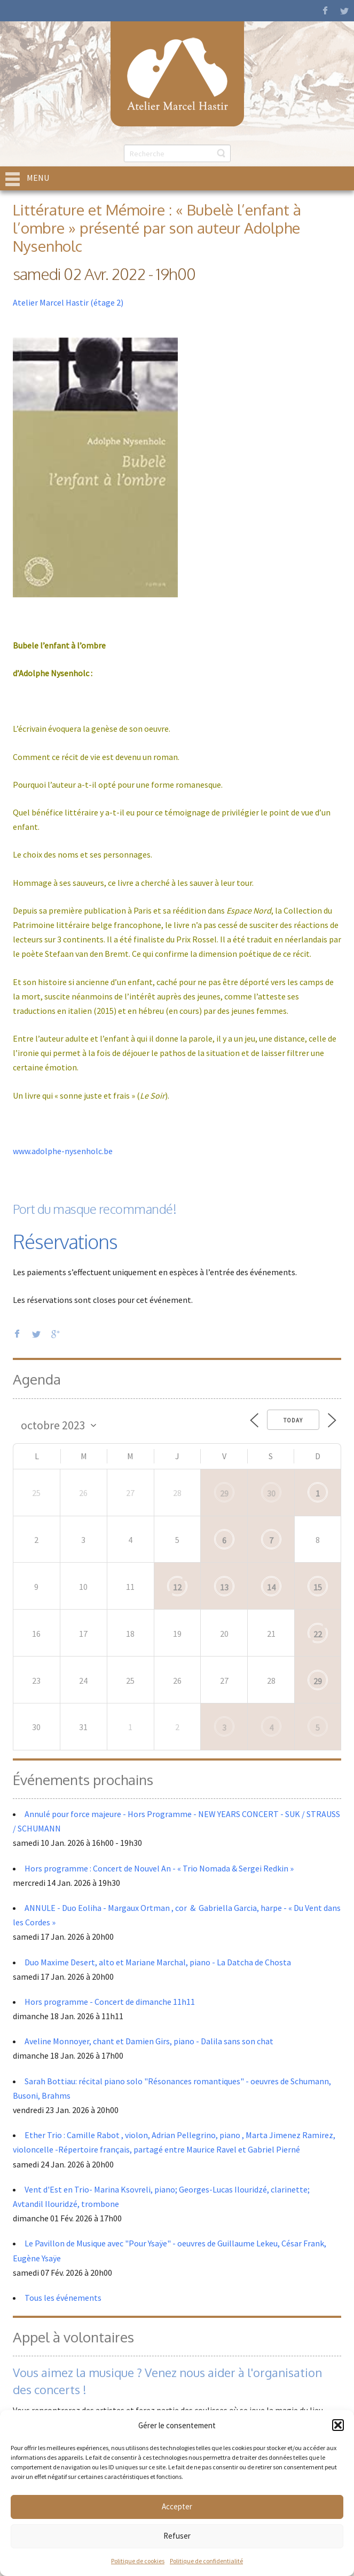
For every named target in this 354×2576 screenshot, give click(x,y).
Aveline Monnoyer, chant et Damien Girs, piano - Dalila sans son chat (149, 2041)
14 (271, 1587)
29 (224, 1493)
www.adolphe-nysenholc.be (63, 1151)
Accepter (177, 2506)
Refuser (177, 2536)
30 (271, 1493)
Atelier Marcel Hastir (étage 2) (68, 302)
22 (317, 1634)
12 (177, 1587)
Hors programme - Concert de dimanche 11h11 (110, 2001)
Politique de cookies (137, 2561)
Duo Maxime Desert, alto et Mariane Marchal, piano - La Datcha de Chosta (158, 1962)
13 (224, 1587)
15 (317, 1587)
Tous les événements (63, 2297)
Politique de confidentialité (206, 2561)
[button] (338, 2425)
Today (293, 1420)
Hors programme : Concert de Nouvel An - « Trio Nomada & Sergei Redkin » (159, 1868)
